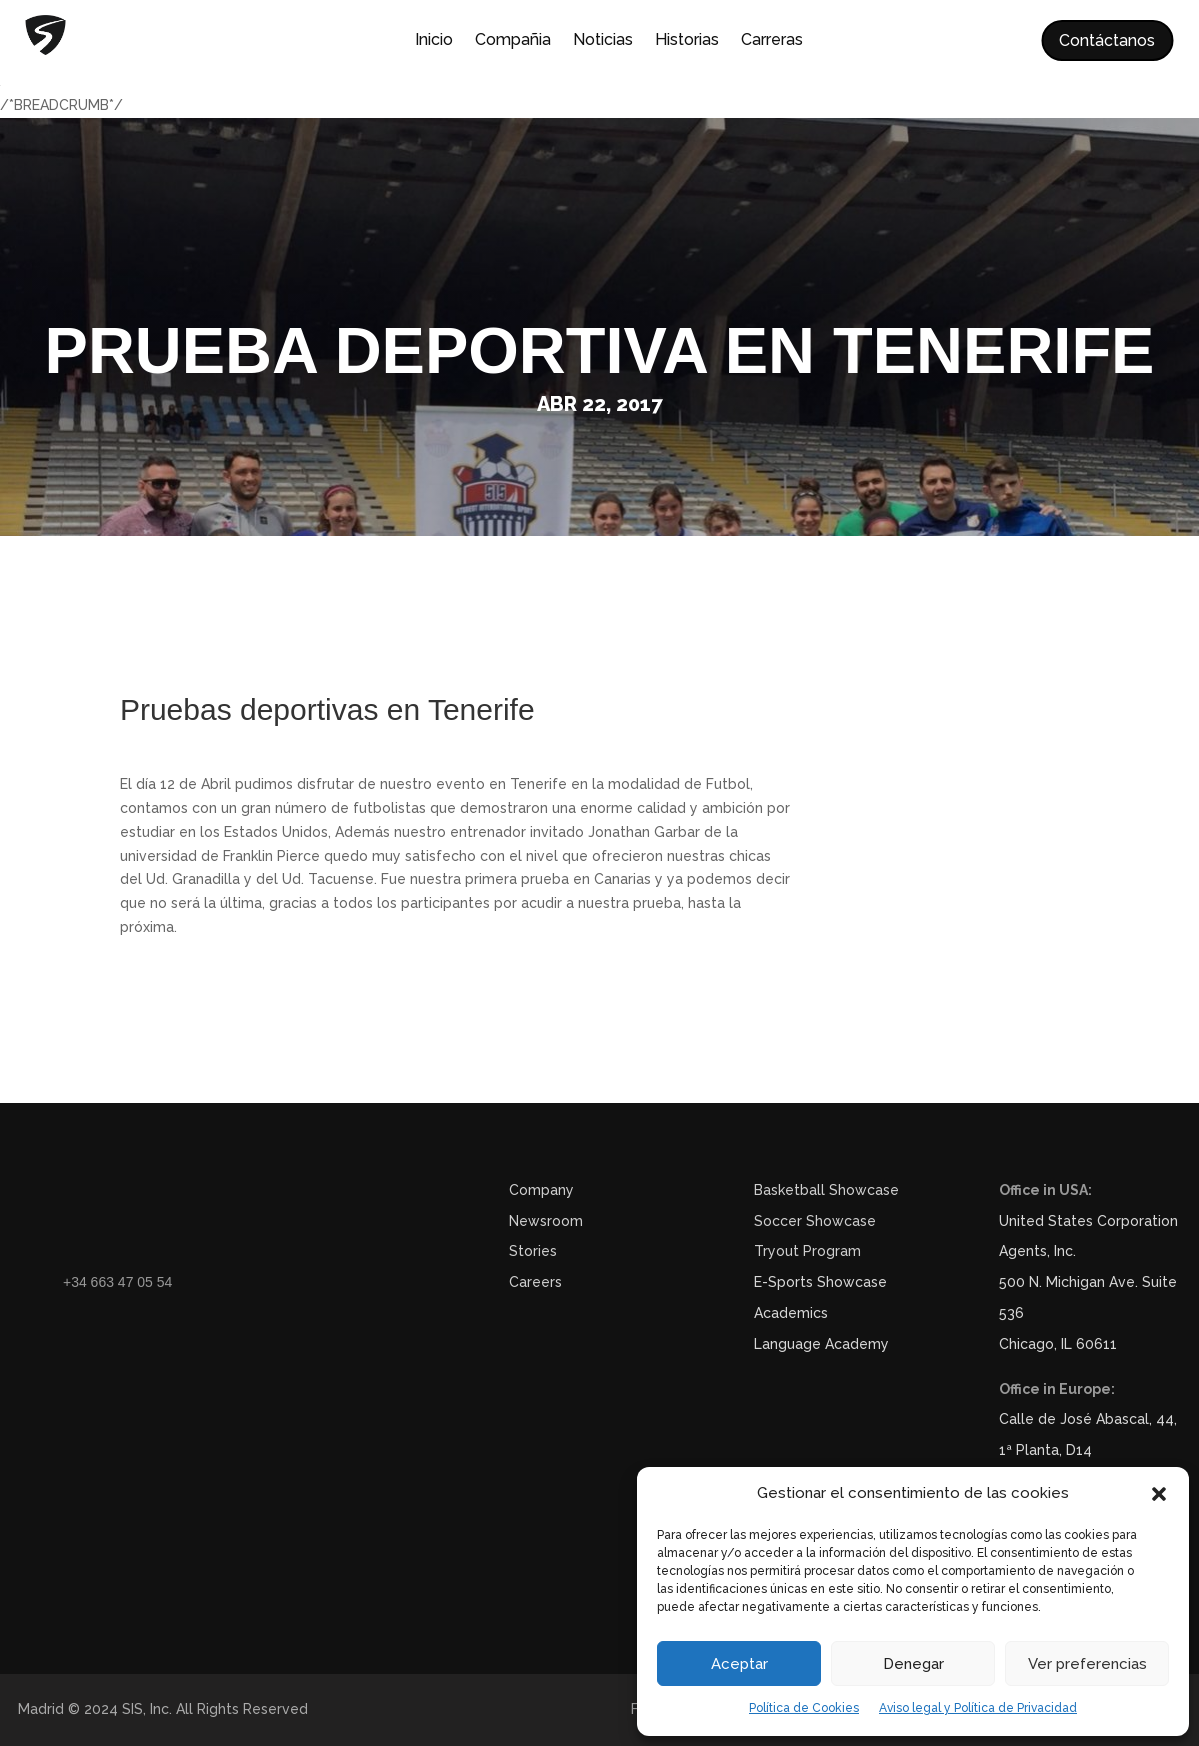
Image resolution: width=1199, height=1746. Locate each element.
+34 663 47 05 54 (117, 1282)
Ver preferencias (1087, 1664)
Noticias (603, 41)
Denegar (913, 1664)
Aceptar (739, 1664)
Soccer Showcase (815, 1221)
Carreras (772, 41)
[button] (1159, 1494)
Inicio (434, 41)
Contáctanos (1107, 40)
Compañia (513, 41)
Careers (535, 1282)
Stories (533, 1251)
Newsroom (546, 1221)
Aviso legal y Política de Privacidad (978, 1708)
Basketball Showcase (826, 1190)
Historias (687, 41)
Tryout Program (807, 1251)
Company (541, 1190)
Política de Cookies (804, 1708)
